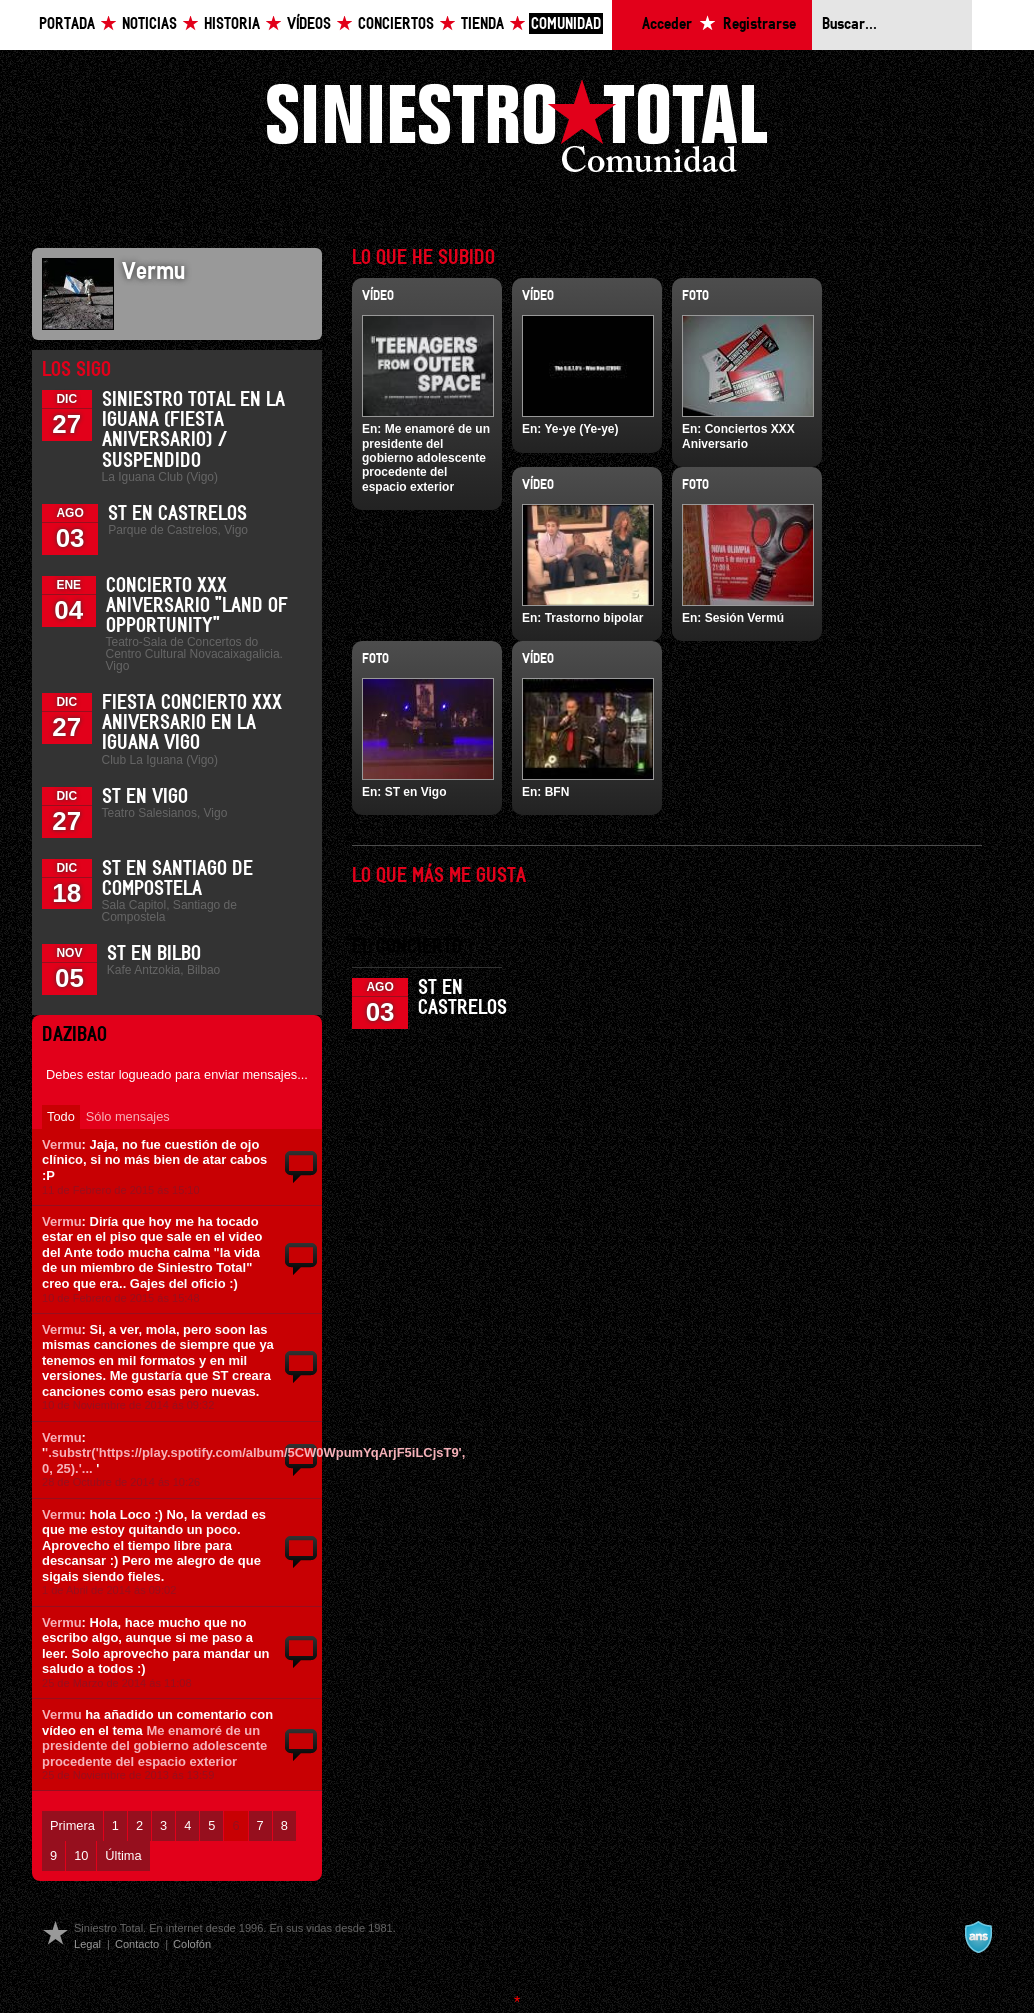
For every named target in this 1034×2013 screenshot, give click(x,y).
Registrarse (759, 24)
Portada (67, 24)
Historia (232, 24)
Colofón (192, 1944)
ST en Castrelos (177, 514)
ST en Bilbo (154, 954)
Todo (61, 1116)
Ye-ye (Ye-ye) (581, 429)
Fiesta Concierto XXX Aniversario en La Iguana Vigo (192, 723)
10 (81, 1855)
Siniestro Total (517, 131)
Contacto (137, 1944)
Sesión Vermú (744, 618)
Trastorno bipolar (594, 618)
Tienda (482, 24)
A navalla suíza (978, 1937)
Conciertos (396, 24)
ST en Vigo (145, 797)
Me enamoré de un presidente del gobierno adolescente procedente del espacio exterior (154, 1746)
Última (123, 1855)
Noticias (149, 24)
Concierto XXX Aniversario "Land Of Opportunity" (197, 606)
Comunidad (566, 24)
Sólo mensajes (128, 1116)
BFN (557, 792)
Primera (72, 1825)
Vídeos (309, 24)
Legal (87, 1944)
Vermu (62, 1144)
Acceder (667, 24)
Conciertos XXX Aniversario (738, 436)
